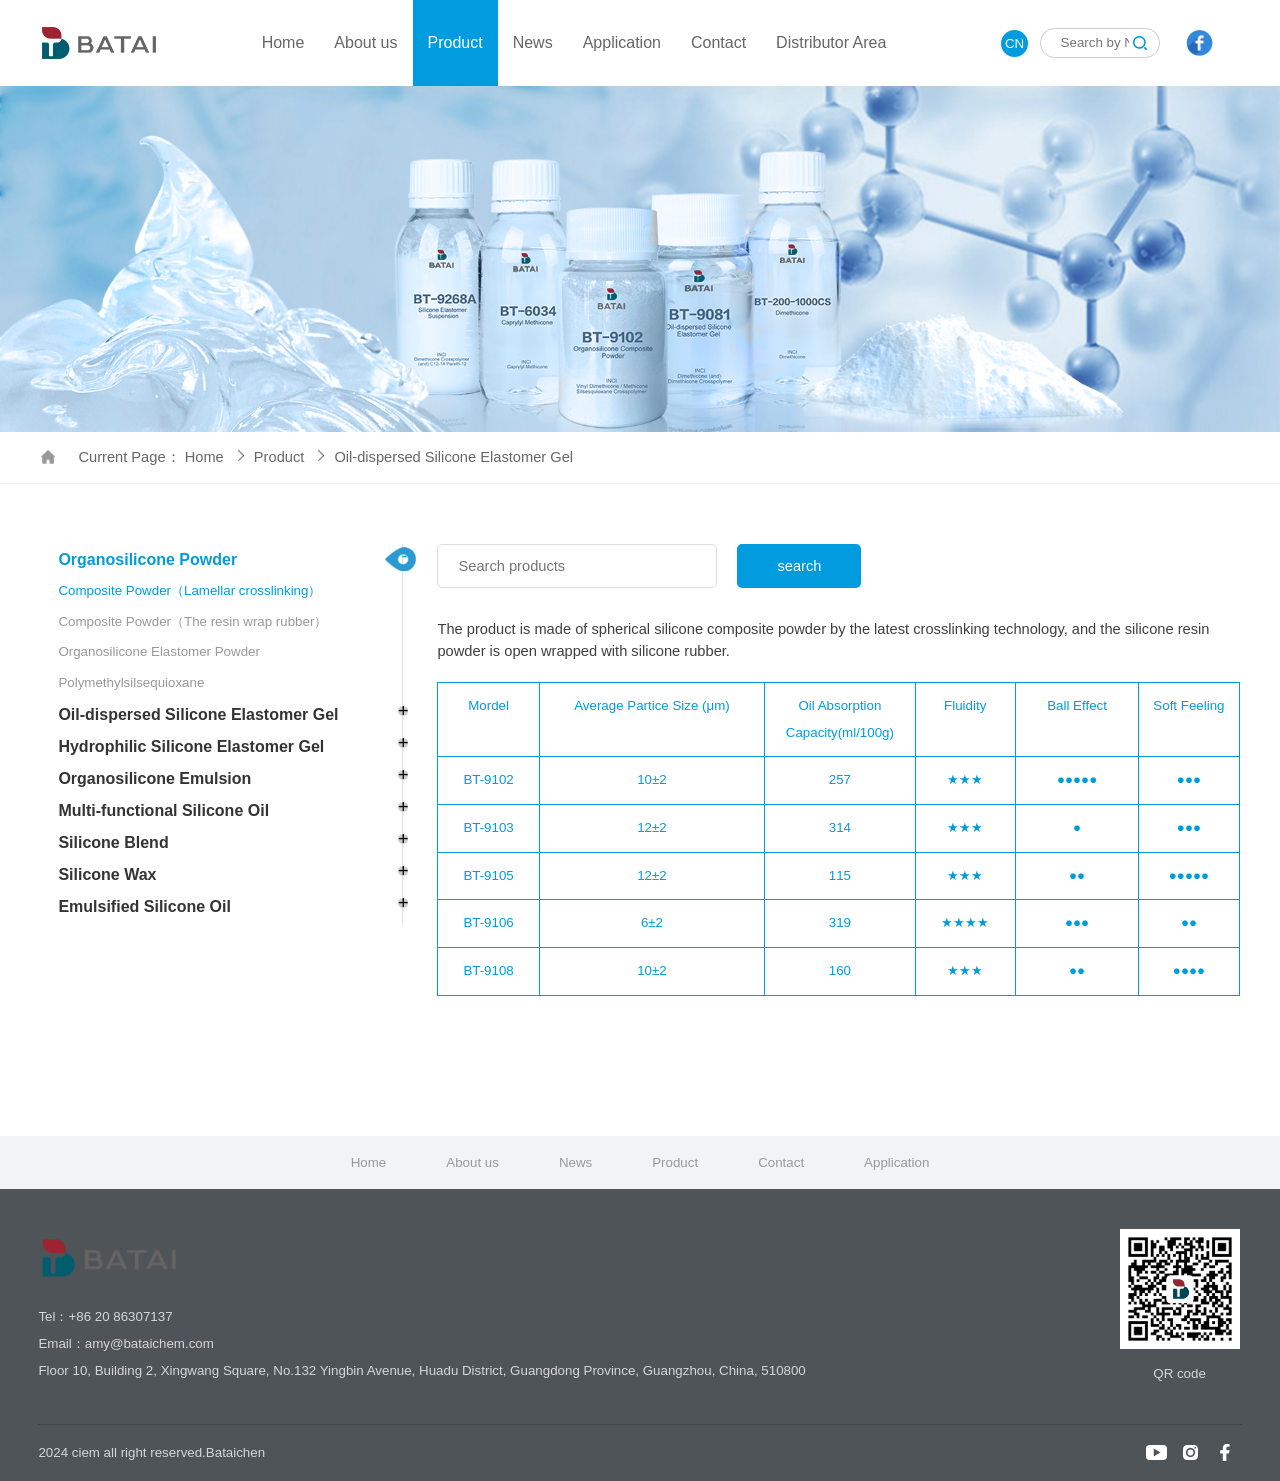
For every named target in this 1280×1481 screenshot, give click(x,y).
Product (455, 42)
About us (365, 42)
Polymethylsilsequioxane (131, 682)
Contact (718, 42)
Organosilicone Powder (147, 559)
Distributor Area (831, 42)
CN (1014, 43)
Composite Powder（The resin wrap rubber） (192, 621)
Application (622, 42)
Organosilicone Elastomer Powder (159, 651)
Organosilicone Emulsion (154, 778)
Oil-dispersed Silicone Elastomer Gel (453, 457)
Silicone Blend (113, 842)
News (533, 42)
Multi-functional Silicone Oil (163, 810)
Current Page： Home (160, 457)
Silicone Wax (107, 874)
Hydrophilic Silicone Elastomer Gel (191, 746)
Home (283, 42)
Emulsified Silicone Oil (144, 906)
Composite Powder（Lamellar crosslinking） (189, 590)
